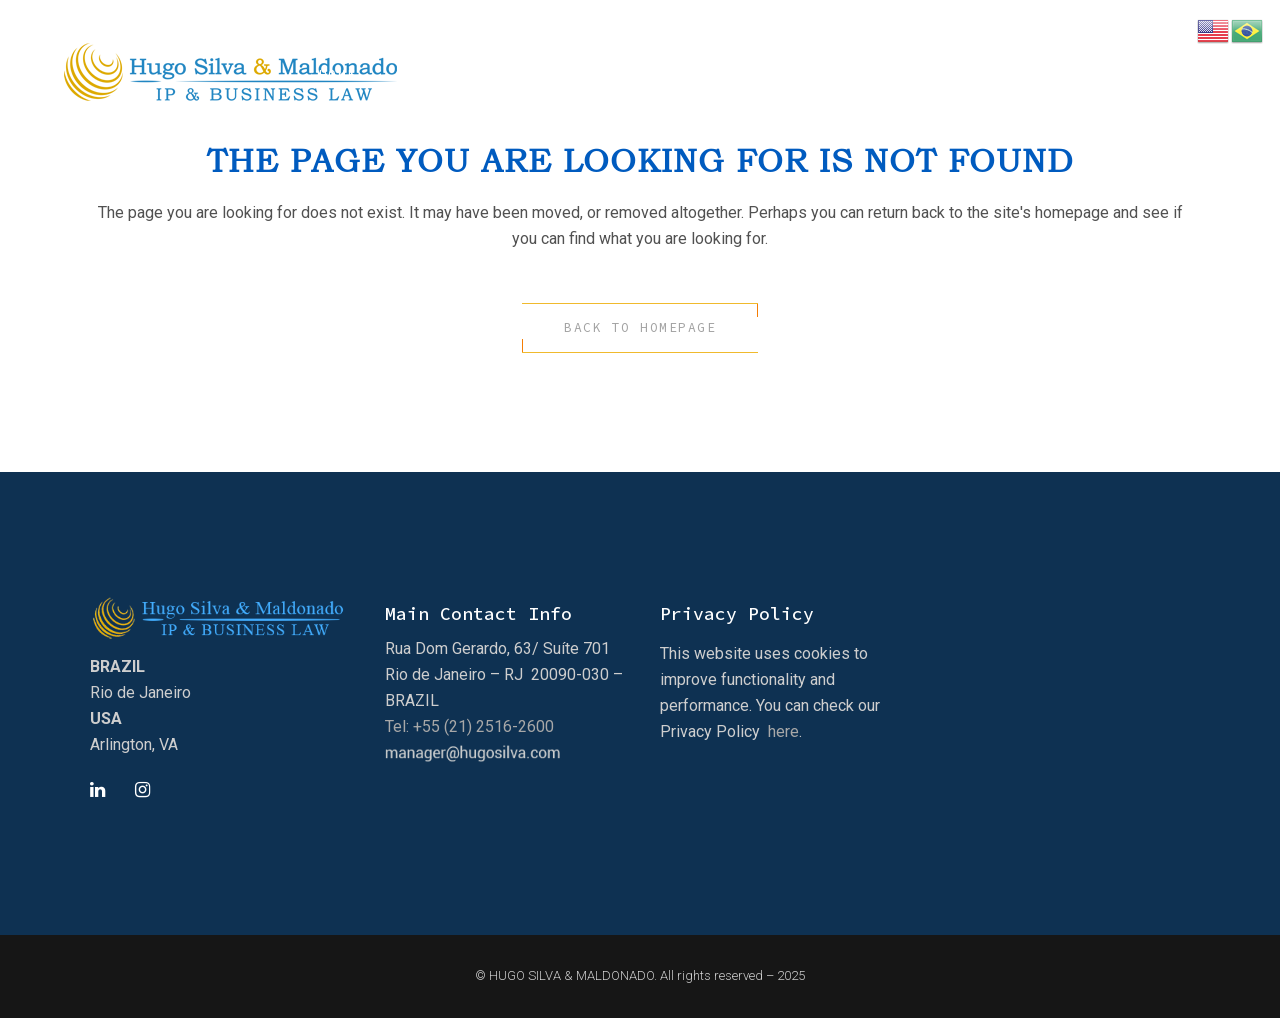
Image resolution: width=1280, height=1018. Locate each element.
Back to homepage (640, 327)
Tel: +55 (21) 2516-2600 (469, 726)
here (783, 731)
